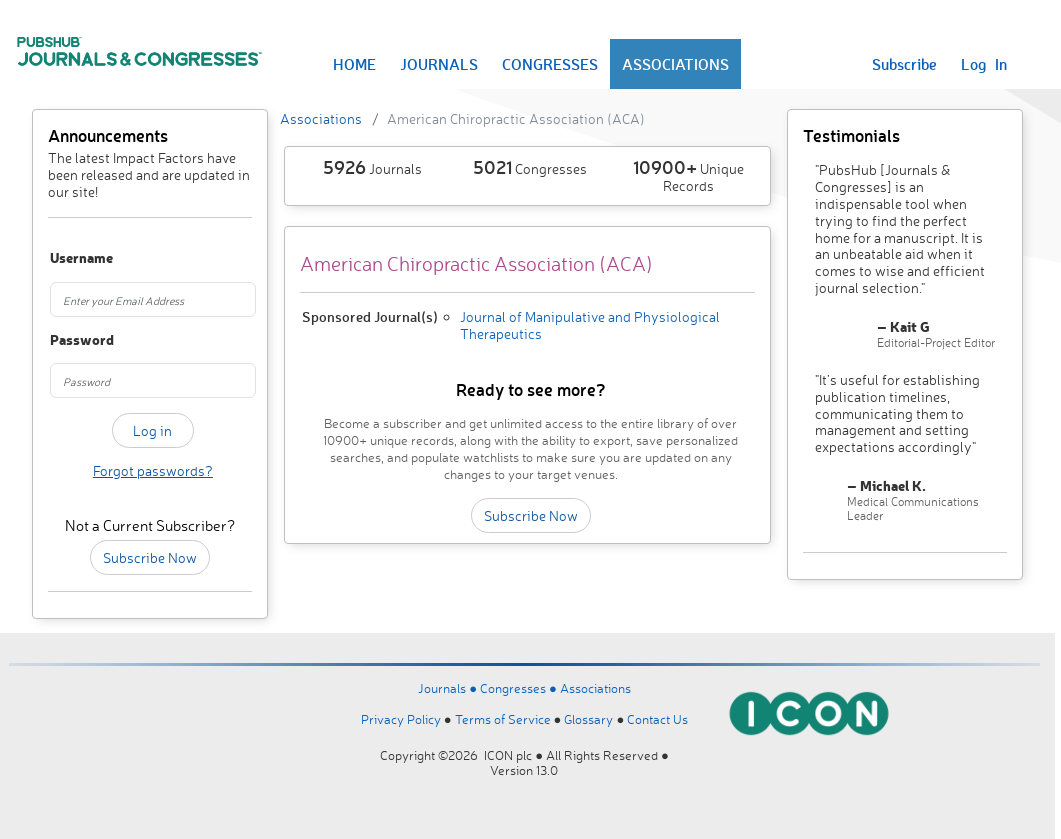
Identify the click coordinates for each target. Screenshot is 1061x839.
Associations (321, 118)
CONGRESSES (550, 64)
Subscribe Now (150, 557)
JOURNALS (439, 64)
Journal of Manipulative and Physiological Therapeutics (590, 325)
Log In (984, 64)
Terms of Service (503, 719)
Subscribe (904, 64)
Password (64, 340)
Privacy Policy (401, 719)
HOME (354, 64)
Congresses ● (520, 688)
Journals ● (449, 688)
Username (64, 258)
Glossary (588, 719)
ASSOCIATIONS (675, 64)
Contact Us (657, 719)
